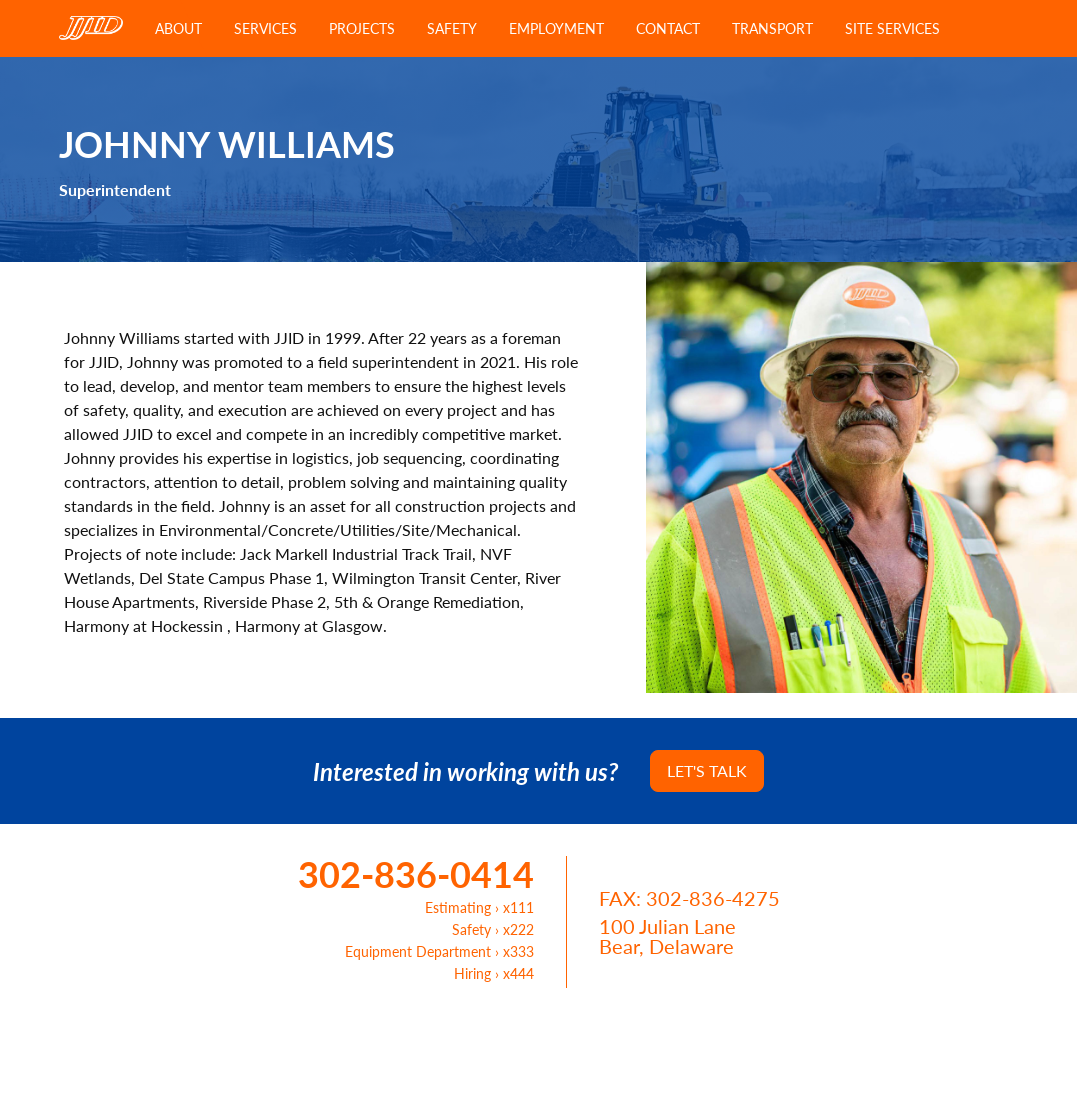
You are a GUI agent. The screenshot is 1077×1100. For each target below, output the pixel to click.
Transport (772, 28)
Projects (362, 28)
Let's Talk (707, 770)
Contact (668, 28)
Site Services (892, 28)
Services (265, 28)
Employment (556, 28)
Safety (452, 28)
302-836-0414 (416, 874)
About (178, 28)
